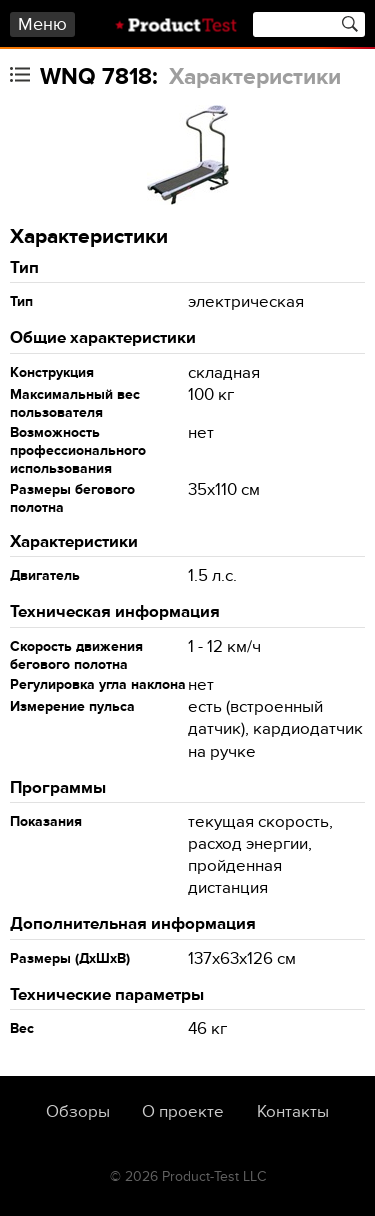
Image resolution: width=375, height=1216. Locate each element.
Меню (42, 24)
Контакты (293, 1112)
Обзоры (78, 1112)
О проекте (183, 1112)
